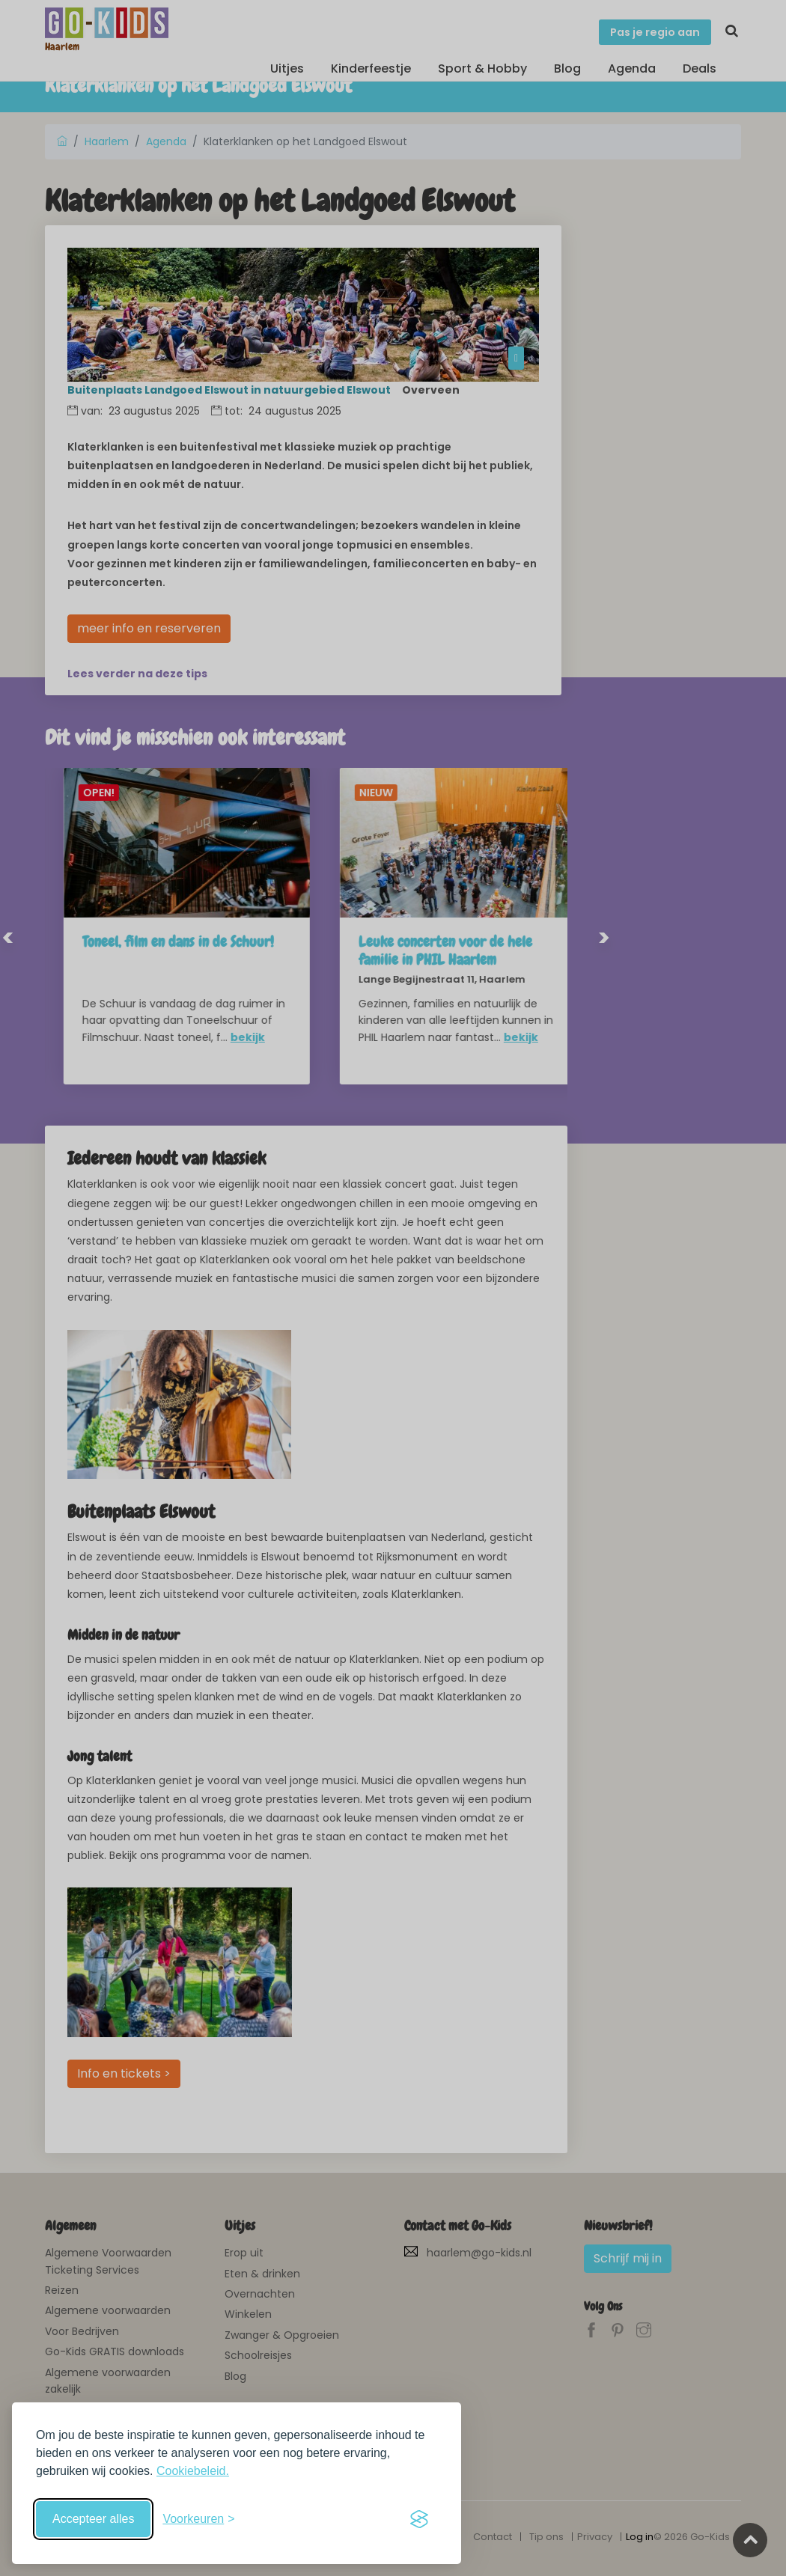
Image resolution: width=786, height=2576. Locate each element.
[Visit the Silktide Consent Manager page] (419, 2519)
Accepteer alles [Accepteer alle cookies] (93, 2518)
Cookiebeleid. (192, 2470)
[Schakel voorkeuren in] (198, 2519)
